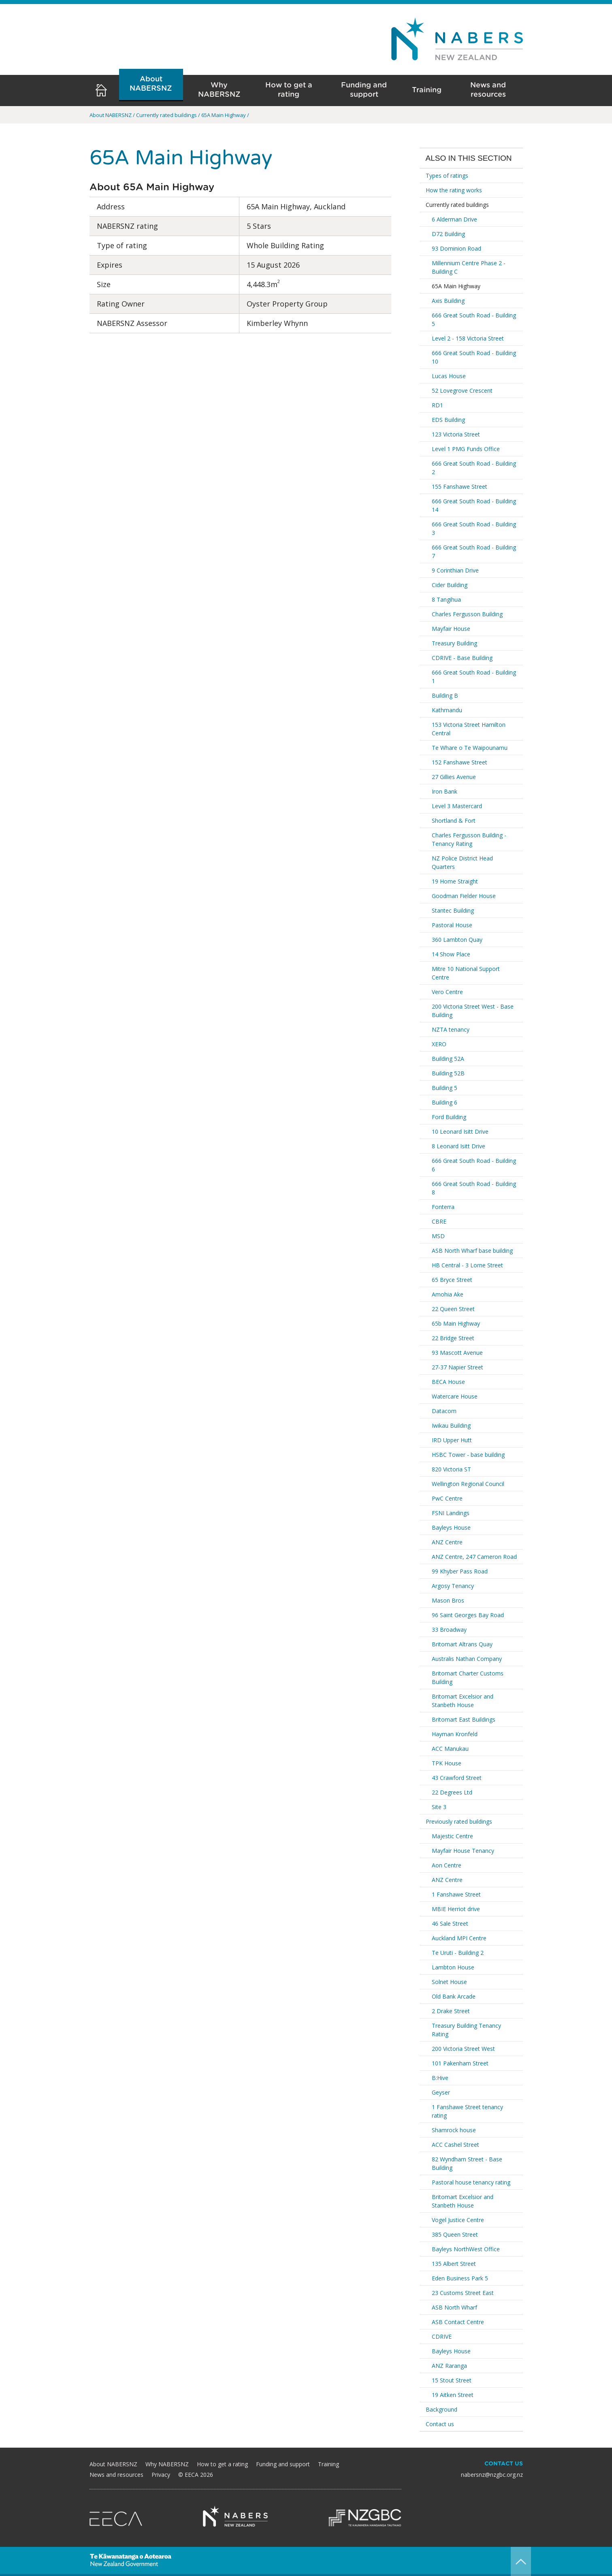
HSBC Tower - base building (468, 1454)
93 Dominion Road (456, 248)
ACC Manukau (450, 1748)
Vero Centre (447, 992)
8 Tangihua (446, 599)
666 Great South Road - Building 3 (474, 528)
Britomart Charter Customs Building (467, 1677)
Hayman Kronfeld (455, 1734)
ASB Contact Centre (458, 2322)
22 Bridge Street (453, 1338)
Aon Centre (446, 1865)
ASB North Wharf (454, 2307)
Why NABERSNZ (219, 90)
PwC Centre (447, 1498)
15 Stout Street (451, 2380)
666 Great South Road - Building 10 (474, 357)
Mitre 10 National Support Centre (466, 973)
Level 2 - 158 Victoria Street (468, 338)
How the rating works (454, 190)
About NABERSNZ (151, 84)
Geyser (441, 2092)
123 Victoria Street (456, 434)
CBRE (439, 1221)
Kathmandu (447, 710)
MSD (438, 1236)
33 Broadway (449, 1629)
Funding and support (364, 90)
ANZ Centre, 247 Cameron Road (474, 1557)
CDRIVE (442, 2336)
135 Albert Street (454, 2263)
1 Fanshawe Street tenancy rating (467, 2111)
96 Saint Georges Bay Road (468, 1615)
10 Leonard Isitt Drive (460, 1131)
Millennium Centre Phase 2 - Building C (468, 267)
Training (426, 90)
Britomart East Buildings (463, 1719)
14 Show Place (451, 954)
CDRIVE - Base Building (462, 658)
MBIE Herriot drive (456, 1909)
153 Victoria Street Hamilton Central (468, 729)
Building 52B (448, 1073)
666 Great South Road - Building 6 (474, 1165)
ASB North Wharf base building (472, 1250)
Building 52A (448, 1058)
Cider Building (449, 585)
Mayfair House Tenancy (463, 1850)
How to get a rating (288, 90)
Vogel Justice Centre (458, 2220)
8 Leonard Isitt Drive (458, 1146)
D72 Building (448, 234)
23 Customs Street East (463, 2293)
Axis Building (448, 300)
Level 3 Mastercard (457, 806)
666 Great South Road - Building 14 (474, 505)
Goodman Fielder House (464, 896)
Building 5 (444, 1088)
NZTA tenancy (450, 1029)
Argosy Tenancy (453, 1586)
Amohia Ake (447, 1294)
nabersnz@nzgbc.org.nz (492, 2474)
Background (441, 2409)
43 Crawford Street (457, 1778)
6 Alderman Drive (454, 219)
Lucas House (449, 376)
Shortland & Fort (454, 820)
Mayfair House (451, 628)
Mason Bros (448, 1600)
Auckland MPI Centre (459, 1938)
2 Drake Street (451, 2011)
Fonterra (443, 1207)
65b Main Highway (456, 1323)
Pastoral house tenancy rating (471, 2182)
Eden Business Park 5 (460, 2278)
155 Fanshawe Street (459, 486)
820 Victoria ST (451, 1469)
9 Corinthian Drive (455, 570)
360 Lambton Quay (457, 939)
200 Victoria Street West (463, 2048)
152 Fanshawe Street (459, 762)
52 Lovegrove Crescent (462, 390)
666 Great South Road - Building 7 (474, 551)
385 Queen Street (455, 2234)
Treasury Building (454, 643)
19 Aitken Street (452, 2395)
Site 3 (439, 1807)
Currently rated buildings (457, 205)
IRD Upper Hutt (452, 1440)
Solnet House (449, 1982)
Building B (445, 695)
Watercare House (455, 1396)
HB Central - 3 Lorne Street (467, 1265)
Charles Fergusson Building (467, 614)
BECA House (448, 1382)
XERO (439, 1044)
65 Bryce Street (452, 1280)
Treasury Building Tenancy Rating (466, 2030)
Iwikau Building (451, 1425)
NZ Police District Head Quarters (462, 862)
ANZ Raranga (449, 2365)
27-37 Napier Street (457, 1367)
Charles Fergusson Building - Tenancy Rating (469, 839)
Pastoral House (452, 925)
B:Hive (440, 2078)
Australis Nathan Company (467, 1659)
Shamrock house (454, 2130)
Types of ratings (447, 175)
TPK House (446, 1763)
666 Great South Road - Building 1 (474, 676)
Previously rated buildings (459, 1821)
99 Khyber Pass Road (460, 1571)
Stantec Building (453, 910)
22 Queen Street (453, 1309)
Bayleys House (451, 1527)
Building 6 (444, 1102)
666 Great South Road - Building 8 (474, 1188)
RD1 (437, 405)
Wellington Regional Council (468, 1484)
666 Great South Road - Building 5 (474, 319)
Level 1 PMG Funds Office (466, 449)
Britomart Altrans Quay (462, 1644)
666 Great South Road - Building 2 (474, 468)
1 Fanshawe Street (456, 1894)
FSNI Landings (450, 1513)
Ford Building (449, 1117)
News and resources (488, 90)
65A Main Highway (456, 286)
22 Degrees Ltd (452, 1792)
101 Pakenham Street (460, 2063)
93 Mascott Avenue (457, 1352)
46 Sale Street (450, 1923)
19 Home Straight (455, 881)
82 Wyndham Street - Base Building (467, 2163)
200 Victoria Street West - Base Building (473, 1011)
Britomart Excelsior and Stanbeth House (462, 1700)
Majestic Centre (452, 1836)
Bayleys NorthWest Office (466, 2249)
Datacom (444, 1411)
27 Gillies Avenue (454, 777)
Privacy (160, 2474)
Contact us (440, 2424)
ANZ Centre (447, 1542)
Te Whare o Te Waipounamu (470, 748)
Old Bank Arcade (454, 1996)
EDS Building (448, 420)
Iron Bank (444, 791)
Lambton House (453, 1967)
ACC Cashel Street (455, 2144)
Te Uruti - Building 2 (458, 1952)
